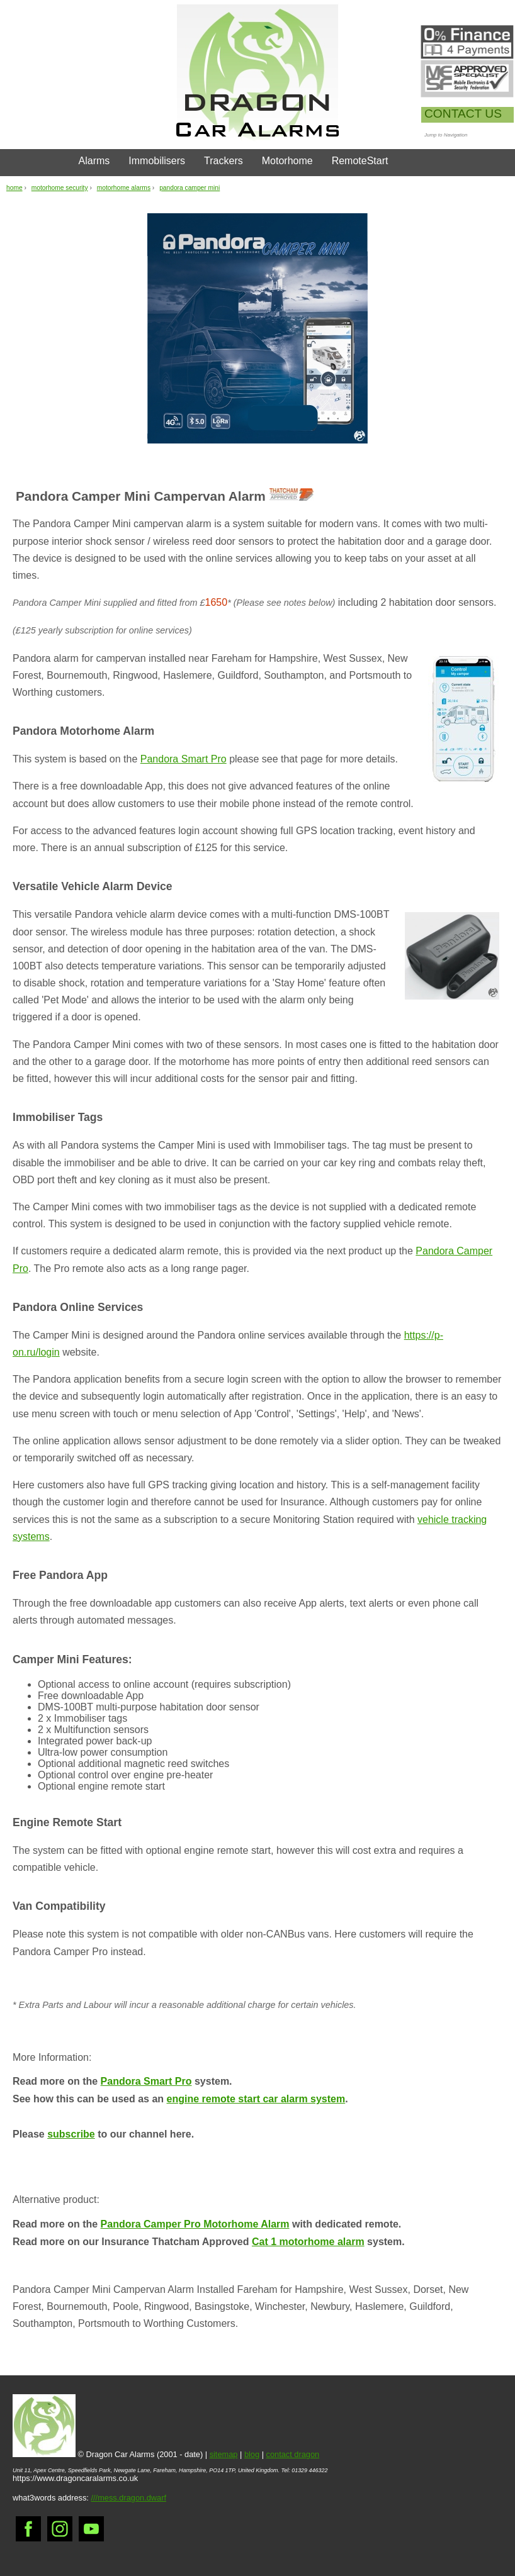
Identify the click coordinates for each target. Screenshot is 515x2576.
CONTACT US (463, 113)
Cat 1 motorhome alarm (308, 2241)
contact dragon (293, 2454)
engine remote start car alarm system (256, 2099)
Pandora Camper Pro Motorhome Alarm (195, 2224)
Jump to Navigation (445, 135)
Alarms (94, 160)
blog (251, 2454)
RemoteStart (360, 160)
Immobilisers (156, 160)
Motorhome (287, 160)
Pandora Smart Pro (183, 759)
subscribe (71, 2134)
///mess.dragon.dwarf (128, 2497)
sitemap (224, 2454)
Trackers (223, 160)
